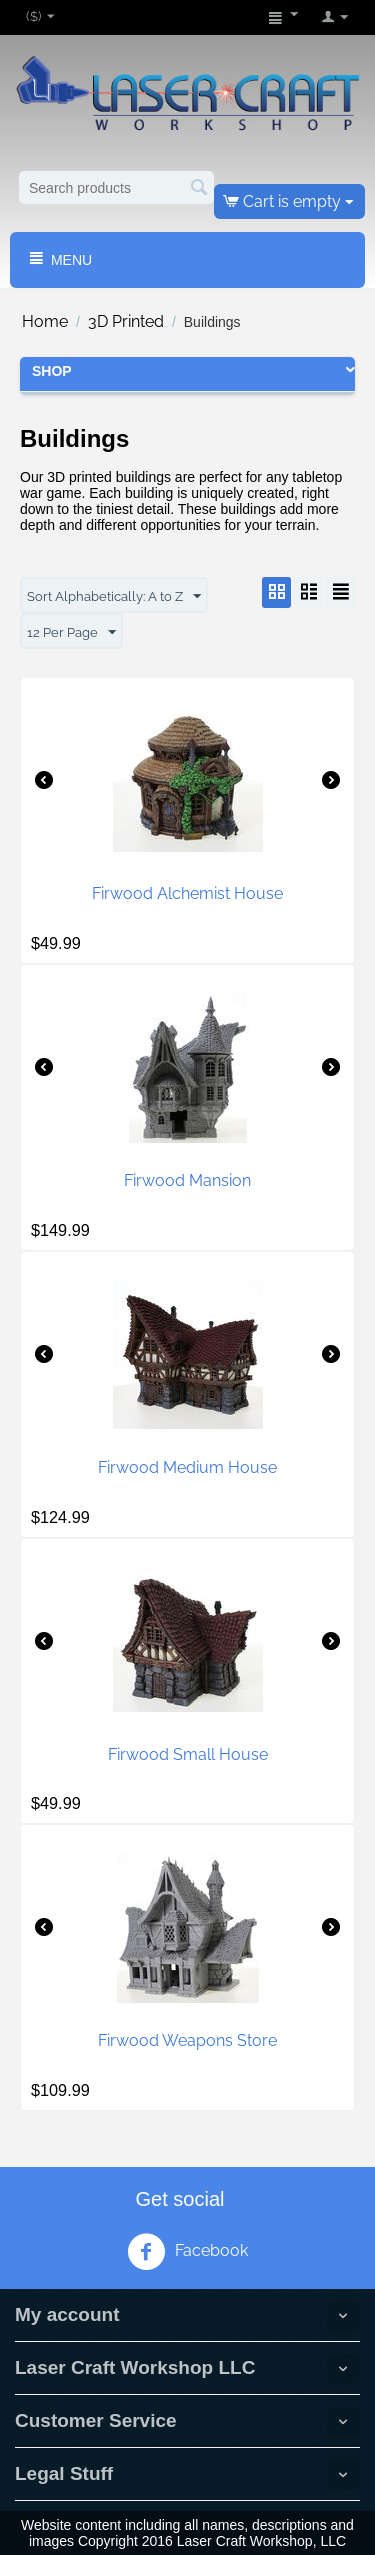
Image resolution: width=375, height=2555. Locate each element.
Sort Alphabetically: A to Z (114, 597)
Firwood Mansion (187, 1180)
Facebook (187, 2252)
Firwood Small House (188, 1754)
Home (45, 321)
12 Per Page (71, 633)
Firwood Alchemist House (187, 893)
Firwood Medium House (187, 1467)
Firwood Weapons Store (187, 2040)
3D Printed (126, 321)
